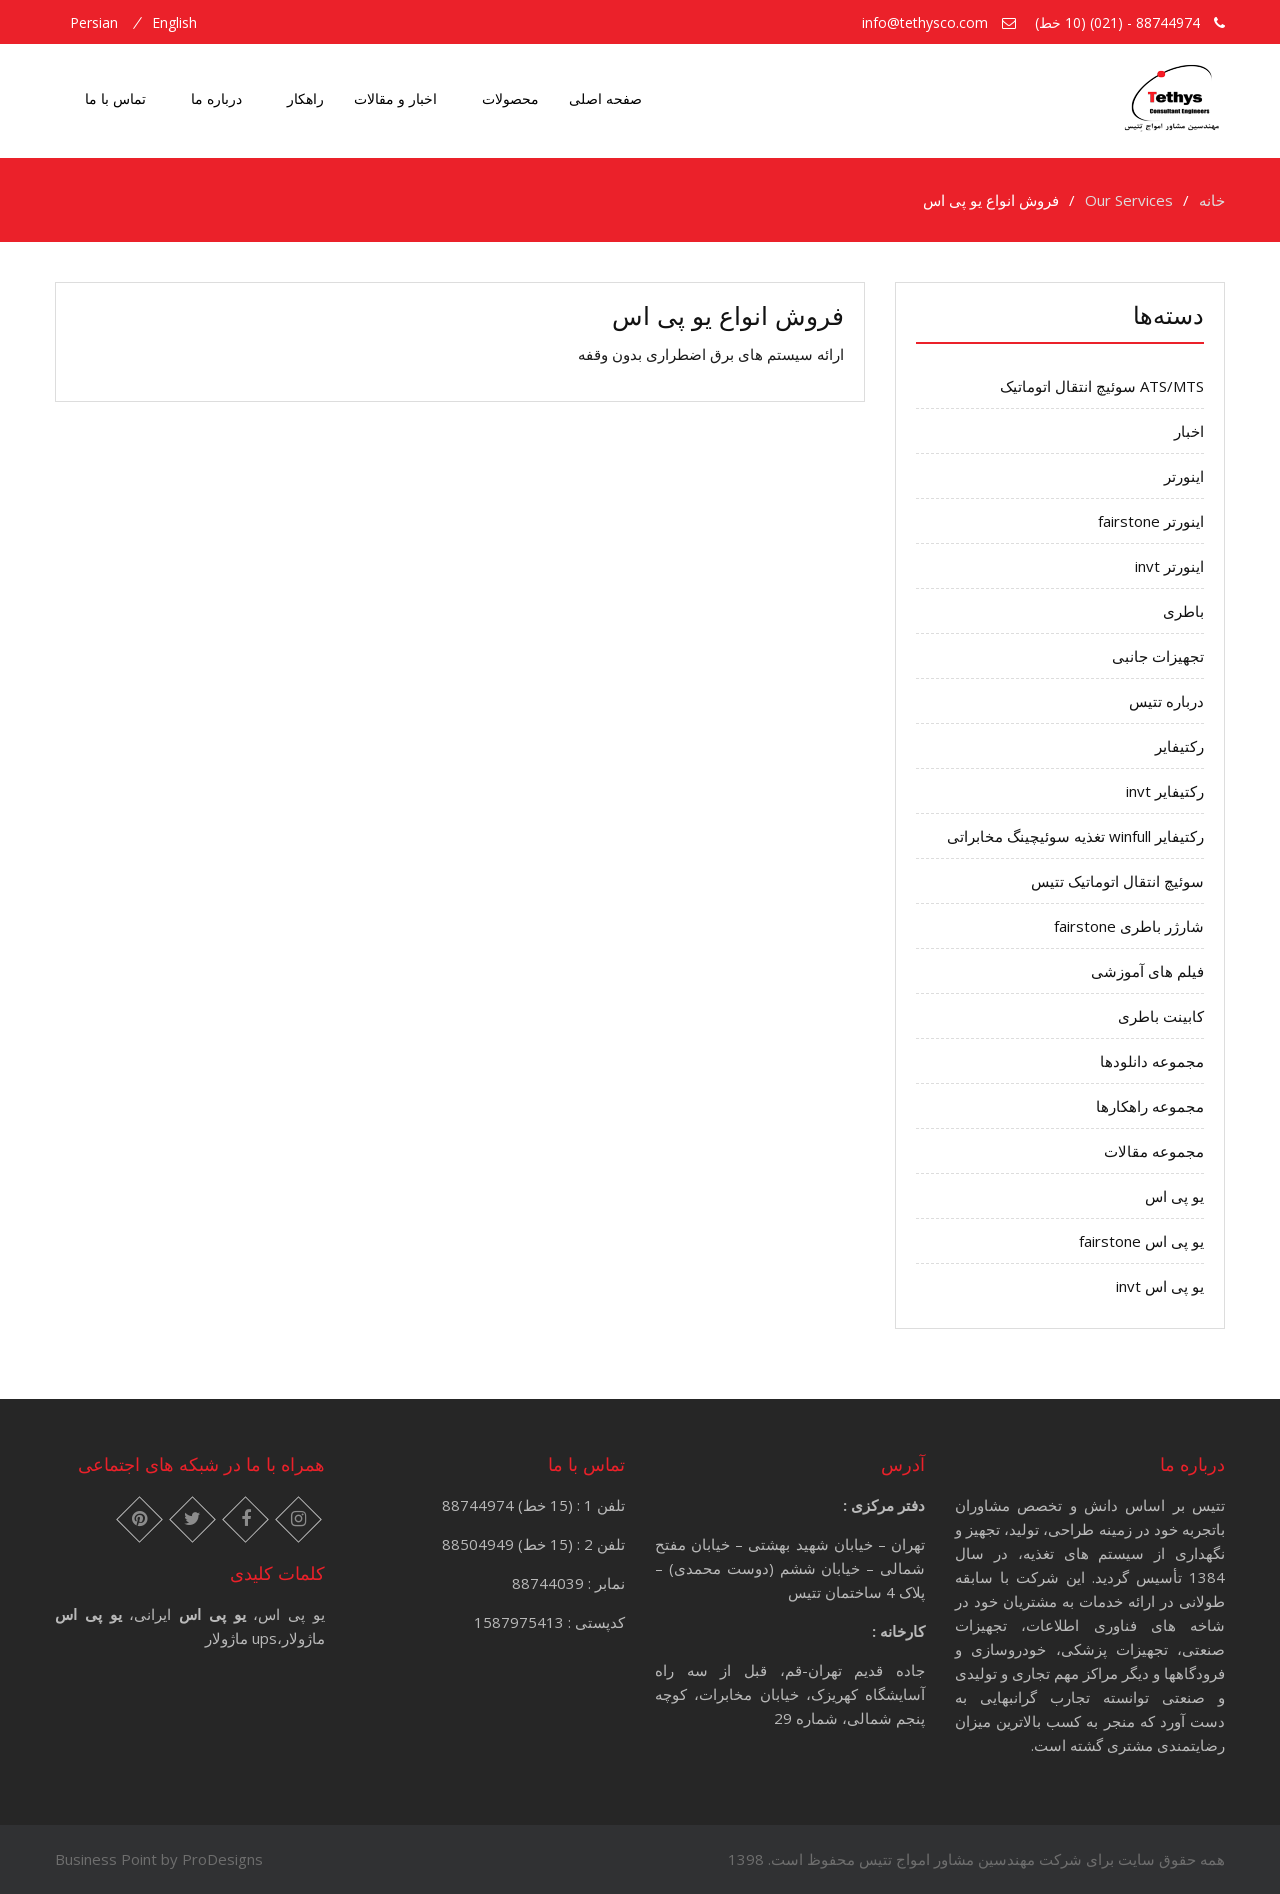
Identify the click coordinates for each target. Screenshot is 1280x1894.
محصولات (510, 98)
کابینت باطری (1161, 1016)
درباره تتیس (1166, 701)
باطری (1183, 611)
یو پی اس (1174, 1196)
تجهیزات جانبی (1158, 656)
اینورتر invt (1169, 566)
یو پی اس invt (1160, 1286)
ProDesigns (222, 1859)
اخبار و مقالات (395, 98)
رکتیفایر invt (1165, 791)
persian (94, 23)
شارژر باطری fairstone (1129, 926)
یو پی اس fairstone (1141, 1241)
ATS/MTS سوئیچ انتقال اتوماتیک (1102, 386)
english (174, 23)
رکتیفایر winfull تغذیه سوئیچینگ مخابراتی (1075, 836)
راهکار (305, 98)
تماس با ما (115, 98)
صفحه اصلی (605, 98)
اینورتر (1184, 476)
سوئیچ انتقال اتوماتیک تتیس (1117, 881)
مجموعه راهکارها (1150, 1106)
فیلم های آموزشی (1147, 971)
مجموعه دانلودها (1152, 1061)
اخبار (1189, 431)
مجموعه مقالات (1154, 1151)
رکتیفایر (1179, 746)
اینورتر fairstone (1151, 521)
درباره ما (216, 98)
